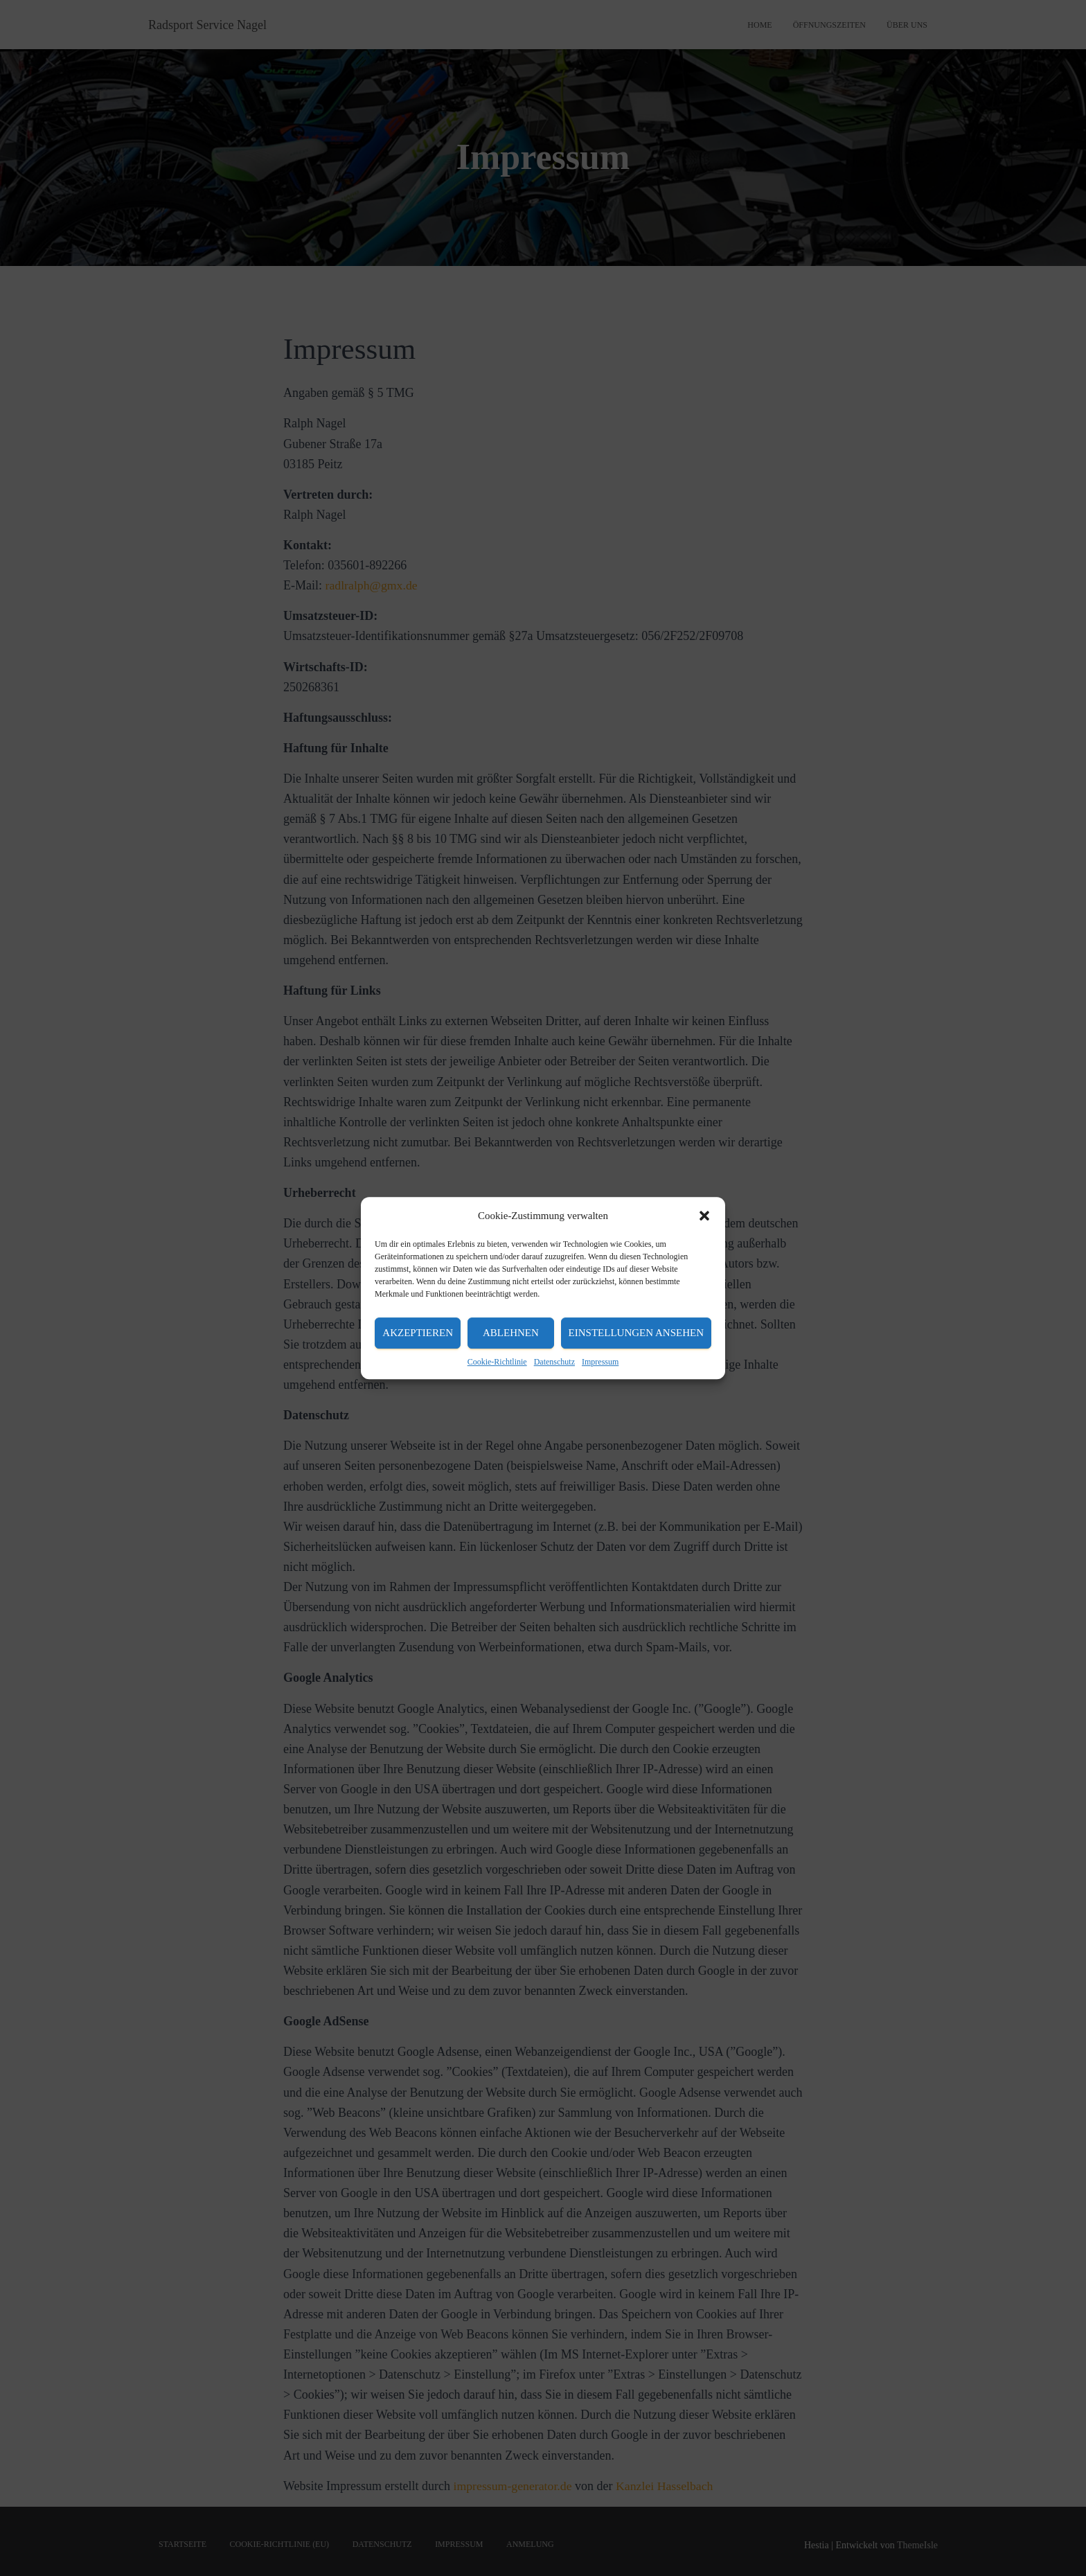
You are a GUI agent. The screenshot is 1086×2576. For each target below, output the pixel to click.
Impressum (600, 1362)
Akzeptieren (417, 1332)
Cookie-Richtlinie (497, 1362)
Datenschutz (554, 1362)
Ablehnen (511, 1332)
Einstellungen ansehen (636, 1332)
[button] (704, 1216)
